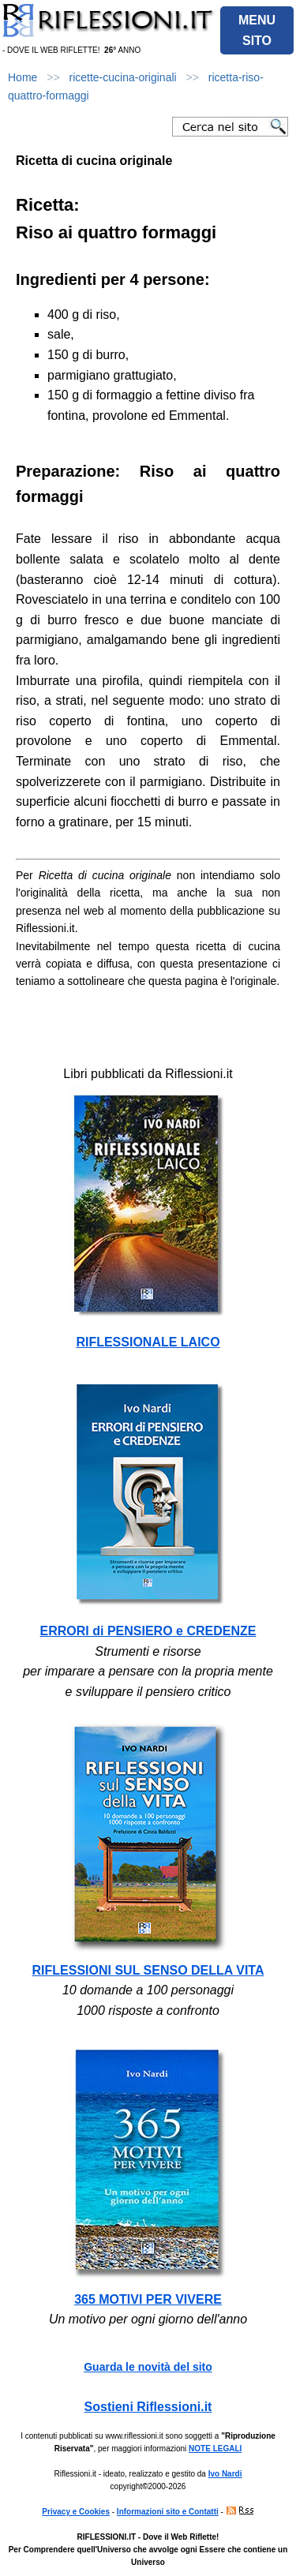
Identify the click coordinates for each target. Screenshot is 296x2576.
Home (22, 77)
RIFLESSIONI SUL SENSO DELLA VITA (148, 1970)
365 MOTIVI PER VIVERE (148, 2299)
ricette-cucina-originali (123, 77)
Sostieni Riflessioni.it (148, 2406)
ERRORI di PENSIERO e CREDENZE (148, 1631)
